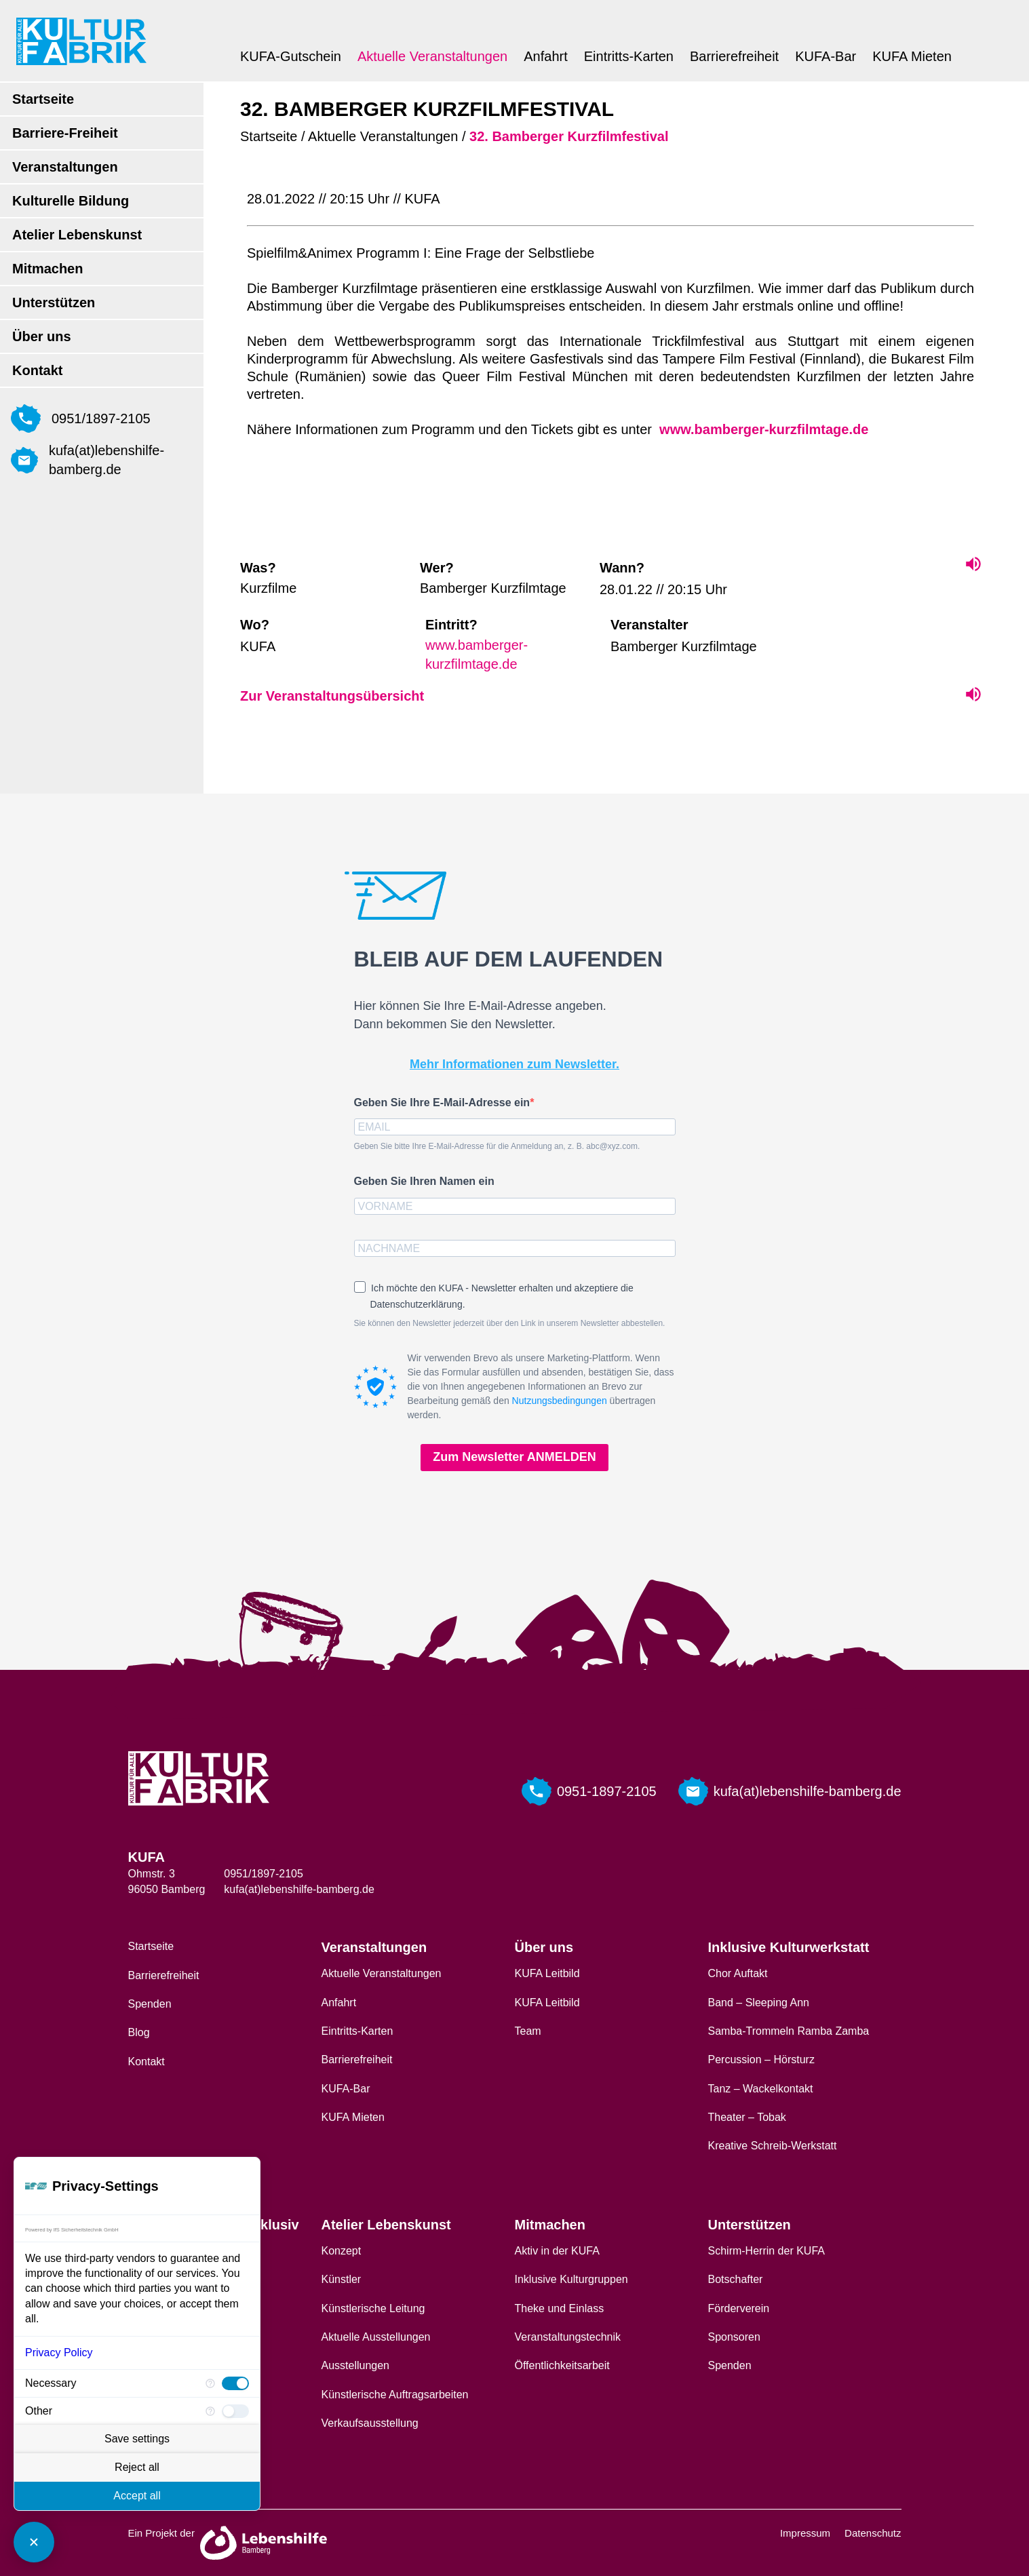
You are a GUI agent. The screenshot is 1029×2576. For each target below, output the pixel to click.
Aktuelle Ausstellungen (376, 2337)
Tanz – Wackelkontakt (760, 2088)
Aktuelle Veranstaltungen (432, 56)
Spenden (150, 2004)
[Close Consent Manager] (34, 2542)
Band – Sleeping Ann (758, 2002)
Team (528, 2031)
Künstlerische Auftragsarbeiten (395, 2394)
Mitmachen (47, 268)
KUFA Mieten (912, 56)
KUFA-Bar (825, 56)
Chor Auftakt (738, 1973)
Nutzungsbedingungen (559, 1400)
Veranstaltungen (65, 166)
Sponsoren (734, 2337)
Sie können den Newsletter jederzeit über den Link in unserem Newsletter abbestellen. (509, 1323)
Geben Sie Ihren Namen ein (424, 1181)
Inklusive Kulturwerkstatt (789, 1947)
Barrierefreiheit (734, 56)
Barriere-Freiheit (65, 132)
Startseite (43, 99)
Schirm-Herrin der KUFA (766, 2251)
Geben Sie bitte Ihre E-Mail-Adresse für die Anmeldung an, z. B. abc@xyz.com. (497, 1146)
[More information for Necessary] (210, 2383)
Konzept (342, 2251)
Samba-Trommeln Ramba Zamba (789, 2031)
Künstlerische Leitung (373, 2308)
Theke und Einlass (559, 2308)
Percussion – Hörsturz (761, 2059)
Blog (139, 2032)
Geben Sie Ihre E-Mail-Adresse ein (442, 1102)
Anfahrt (545, 56)
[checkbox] (235, 2383)
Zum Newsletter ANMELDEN (514, 1457)
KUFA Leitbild (547, 1973)
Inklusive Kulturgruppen (571, 2279)
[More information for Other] (210, 2411)
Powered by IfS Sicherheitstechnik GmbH (72, 2230)
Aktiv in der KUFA (557, 2251)
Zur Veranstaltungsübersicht (332, 695)
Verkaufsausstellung (370, 2423)
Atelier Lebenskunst (77, 234)
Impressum (805, 2533)
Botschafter (735, 2279)
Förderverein (739, 2308)
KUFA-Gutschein (290, 56)
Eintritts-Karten (629, 56)
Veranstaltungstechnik (568, 2337)
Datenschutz (872, 2533)
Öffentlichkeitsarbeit (562, 2365)
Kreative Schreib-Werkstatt (772, 2145)
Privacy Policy (59, 2352)
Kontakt (37, 370)
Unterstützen (53, 302)
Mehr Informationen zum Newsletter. (514, 1064)
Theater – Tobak (747, 2117)
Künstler (342, 2279)
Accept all (136, 2495)
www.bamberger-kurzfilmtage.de (762, 429)
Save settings (137, 2438)
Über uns (41, 336)
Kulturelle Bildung (70, 200)
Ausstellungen (356, 2365)
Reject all (137, 2467)
